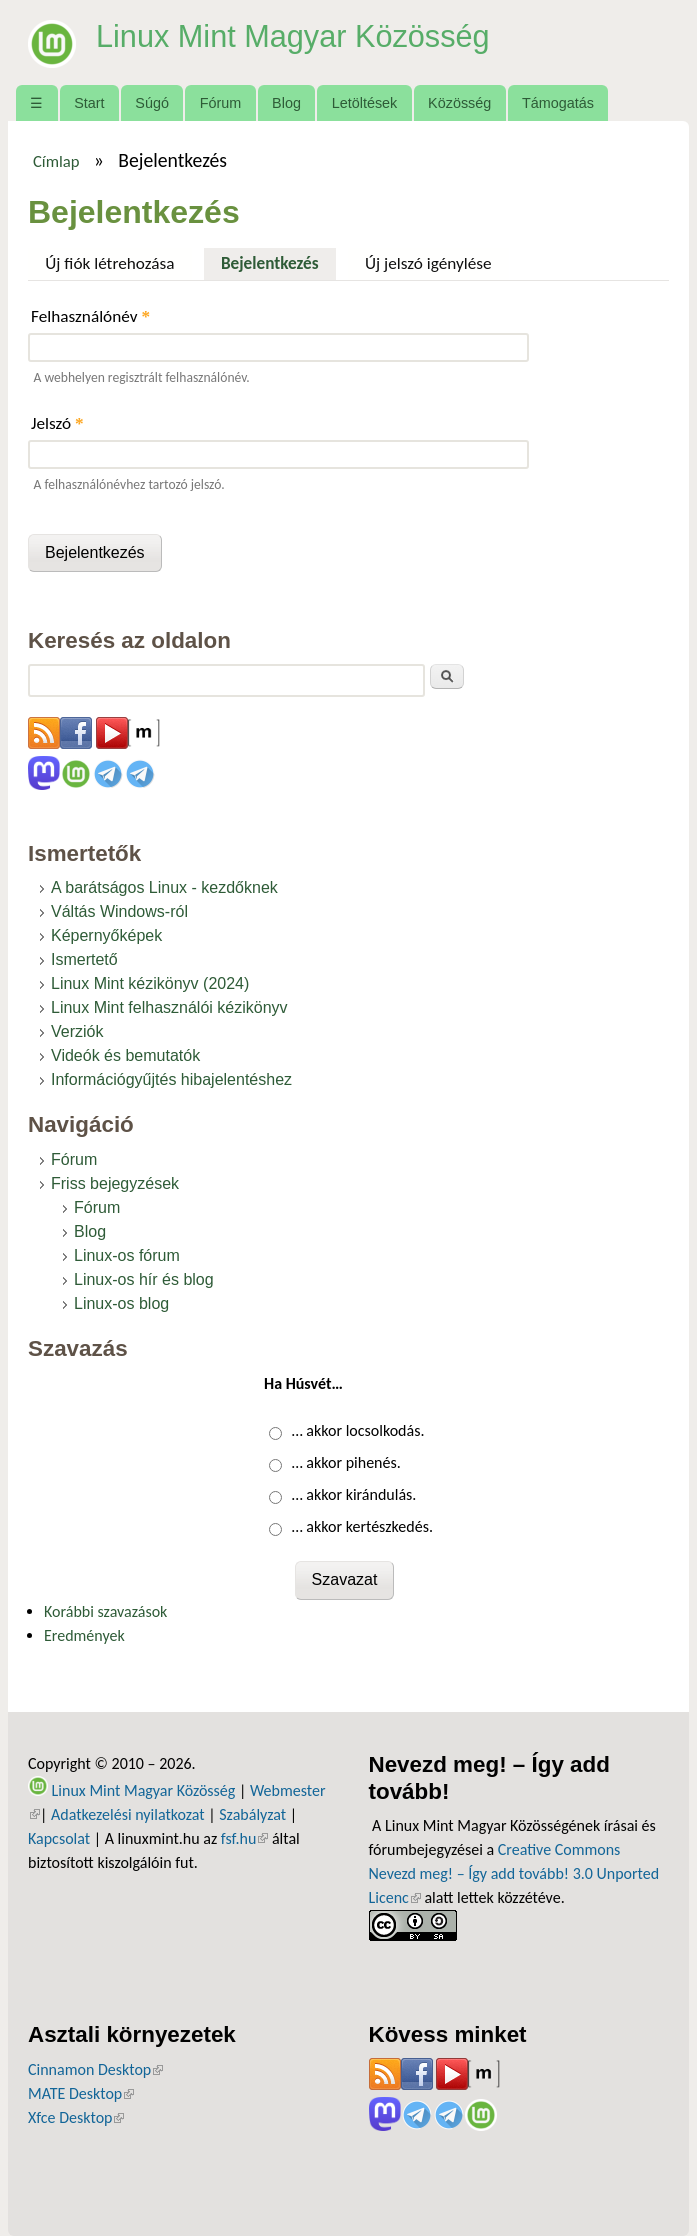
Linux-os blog (121, 1303)
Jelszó (57, 423)
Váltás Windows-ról (119, 911)
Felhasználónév (90, 316)
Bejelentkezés (278, 261)
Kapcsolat (59, 1838)
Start (89, 103)
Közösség (459, 103)
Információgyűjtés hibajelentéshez (171, 1079)
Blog (286, 103)
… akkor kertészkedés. (362, 1526)
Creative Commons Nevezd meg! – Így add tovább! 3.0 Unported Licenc (514, 1873)
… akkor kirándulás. (354, 1494)
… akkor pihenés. (346, 1462)
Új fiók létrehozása (109, 263)
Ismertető (84, 959)
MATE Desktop (81, 2093)
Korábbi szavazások (105, 1611)
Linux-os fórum (127, 1255)
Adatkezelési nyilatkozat (128, 1814)
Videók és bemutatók (125, 1055)
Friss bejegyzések (115, 1183)
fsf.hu (244, 1838)
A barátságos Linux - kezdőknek (164, 887)
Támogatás (558, 103)
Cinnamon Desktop (95, 2069)
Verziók (77, 1031)
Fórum (221, 103)
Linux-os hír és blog (144, 1279)
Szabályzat (252, 1814)
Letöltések (365, 103)
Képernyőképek (106, 935)
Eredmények (84, 1635)
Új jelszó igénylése (428, 263)
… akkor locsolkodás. (358, 1430)
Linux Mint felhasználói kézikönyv (169, 1007)
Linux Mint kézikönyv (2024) (150, 983)
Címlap (56, 161)
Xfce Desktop (76, 2117)
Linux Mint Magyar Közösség (301, 36)
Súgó (152, 103)
